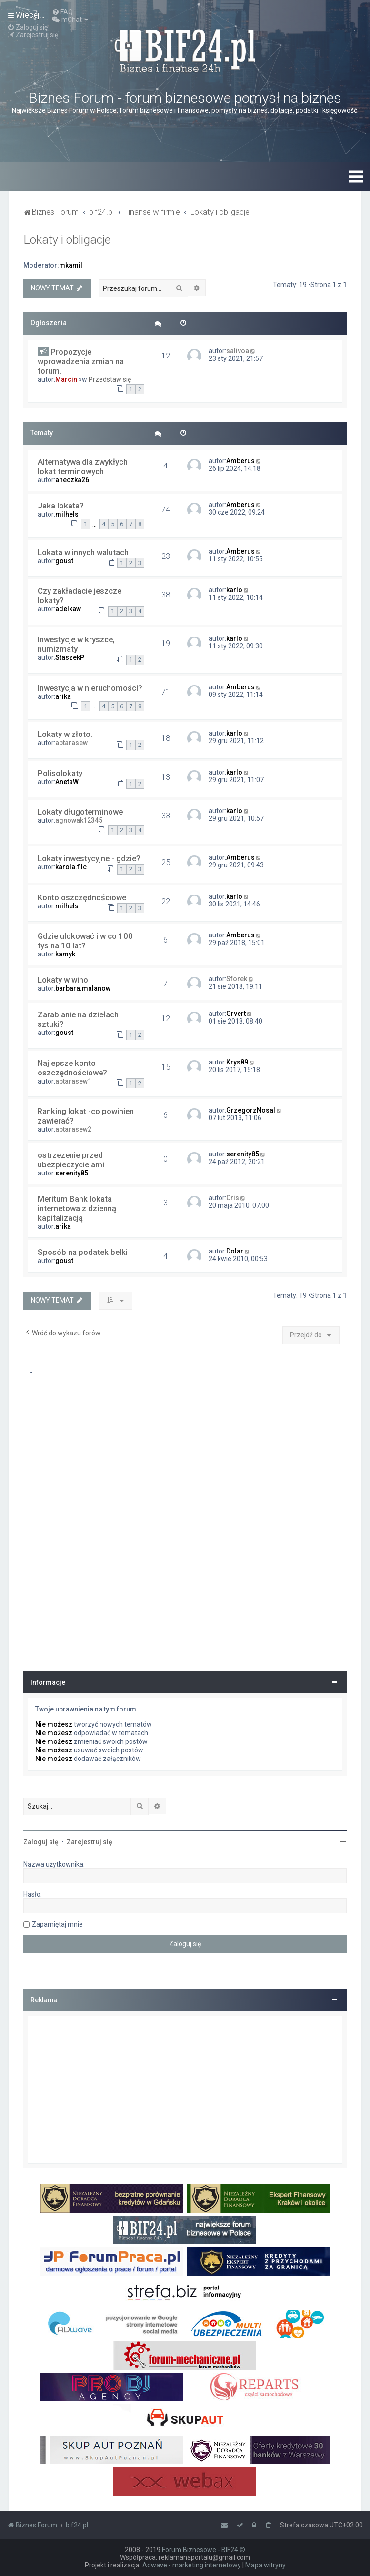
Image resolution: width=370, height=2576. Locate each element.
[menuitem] (62, 12)
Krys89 (237, 1062)
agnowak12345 (78, 820)
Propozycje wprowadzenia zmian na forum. (81, 361)
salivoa (237, 351)
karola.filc (71, 867)
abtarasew (71, 742)
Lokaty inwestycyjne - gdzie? (89, 858)
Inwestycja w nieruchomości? (90, 688)
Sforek (236, 979)
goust (64, 561)
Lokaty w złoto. (65, 734)
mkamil (70, 265)
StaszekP (69, 657)
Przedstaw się (110, 379)
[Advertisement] (184, 2089)
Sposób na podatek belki (83, 1252)
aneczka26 (72, 480)
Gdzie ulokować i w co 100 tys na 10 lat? (85, 940)
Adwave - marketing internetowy (191, 2565)
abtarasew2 (73, 1129)
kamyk (65, 954)
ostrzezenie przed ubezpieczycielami (71, 1159)
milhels (67, 514)
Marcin (66, 379)
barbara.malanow (82, 988)
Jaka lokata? (61, 505)
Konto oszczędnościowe (82, 897)
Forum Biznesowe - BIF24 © (203, 2550)
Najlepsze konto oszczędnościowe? (72, 1067)
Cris (232, 1198)
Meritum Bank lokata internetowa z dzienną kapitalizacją (77, 1208)
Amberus (240, 461)
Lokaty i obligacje (66, 240)
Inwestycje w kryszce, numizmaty (76, 644)
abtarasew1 (73, 1081)
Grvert (236, 1013)
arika (63, 696)
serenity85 (71, 1173)
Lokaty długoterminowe (80, 811)
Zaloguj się (41, 1842)
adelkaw (68, 609)
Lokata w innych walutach (83, 552)
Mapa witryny (265, 2565)
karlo (234, 590)
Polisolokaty (60, 773)
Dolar (234, 1251)
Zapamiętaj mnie (57, 1924)
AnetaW (67, 782)
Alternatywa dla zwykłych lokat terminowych (83, 466)
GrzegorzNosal (250, 1110)
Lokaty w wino (63, 980)
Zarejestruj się (89, 1842)
